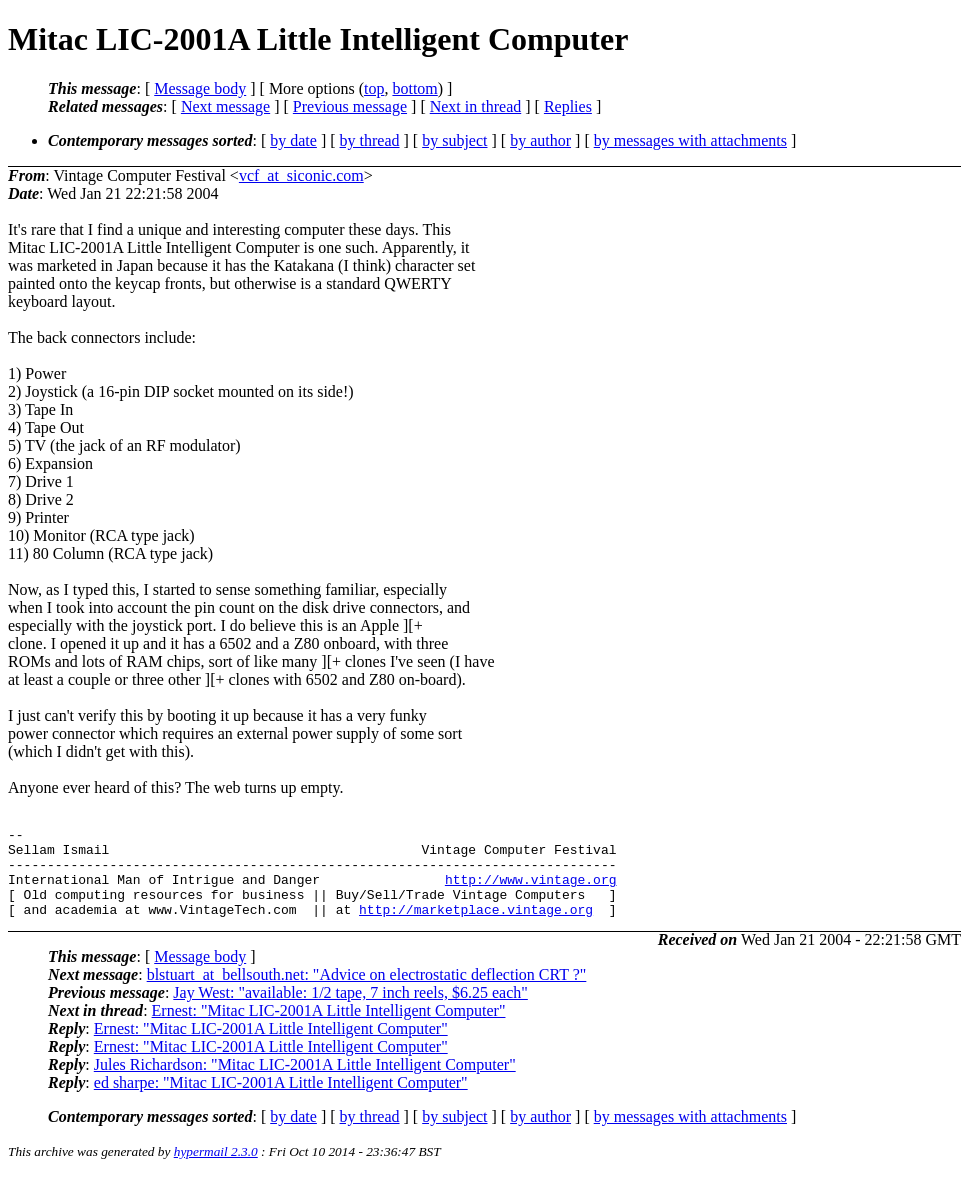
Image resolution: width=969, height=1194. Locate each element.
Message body (200, 88)
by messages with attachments (690, 140)
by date (293, 140)
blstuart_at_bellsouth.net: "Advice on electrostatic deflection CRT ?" (367, 992)
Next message (225, 106)
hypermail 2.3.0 (216, 1169)
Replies (568, 106)
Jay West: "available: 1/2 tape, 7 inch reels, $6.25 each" (350, 1010)
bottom (414, 88)
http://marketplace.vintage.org (476, 927)
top (374, 88)
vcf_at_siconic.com (301, 175)
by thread (370, 140)
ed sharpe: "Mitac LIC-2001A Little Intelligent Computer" (281, 1100)
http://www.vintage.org (531, 891)
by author (540, 140)
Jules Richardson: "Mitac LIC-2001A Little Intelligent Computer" (305, 1082)
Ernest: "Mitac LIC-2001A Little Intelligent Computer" (329, 1028)
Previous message (350, 106)
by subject (454, 140)
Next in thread (476, 106)
